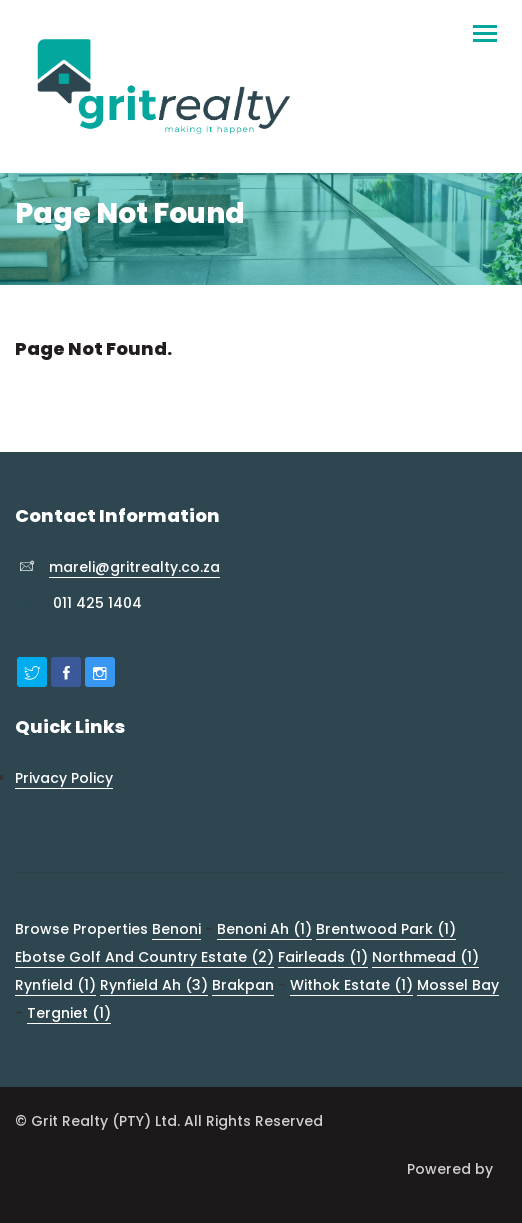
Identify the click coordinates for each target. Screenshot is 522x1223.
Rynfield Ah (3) (154, 985)
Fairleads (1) (323, 957)
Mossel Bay (458, 985)
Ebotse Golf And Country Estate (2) (144, 957)
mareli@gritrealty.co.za (134, 567)
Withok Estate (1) (351, 985)
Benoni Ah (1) (264, 929)
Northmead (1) (425, 957)
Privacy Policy (64, 778)
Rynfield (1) (55, 985)
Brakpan (243, 985)
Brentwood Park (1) (386, 929)
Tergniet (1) (69, 1013)
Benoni (176, 929)
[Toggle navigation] (484, 25)
